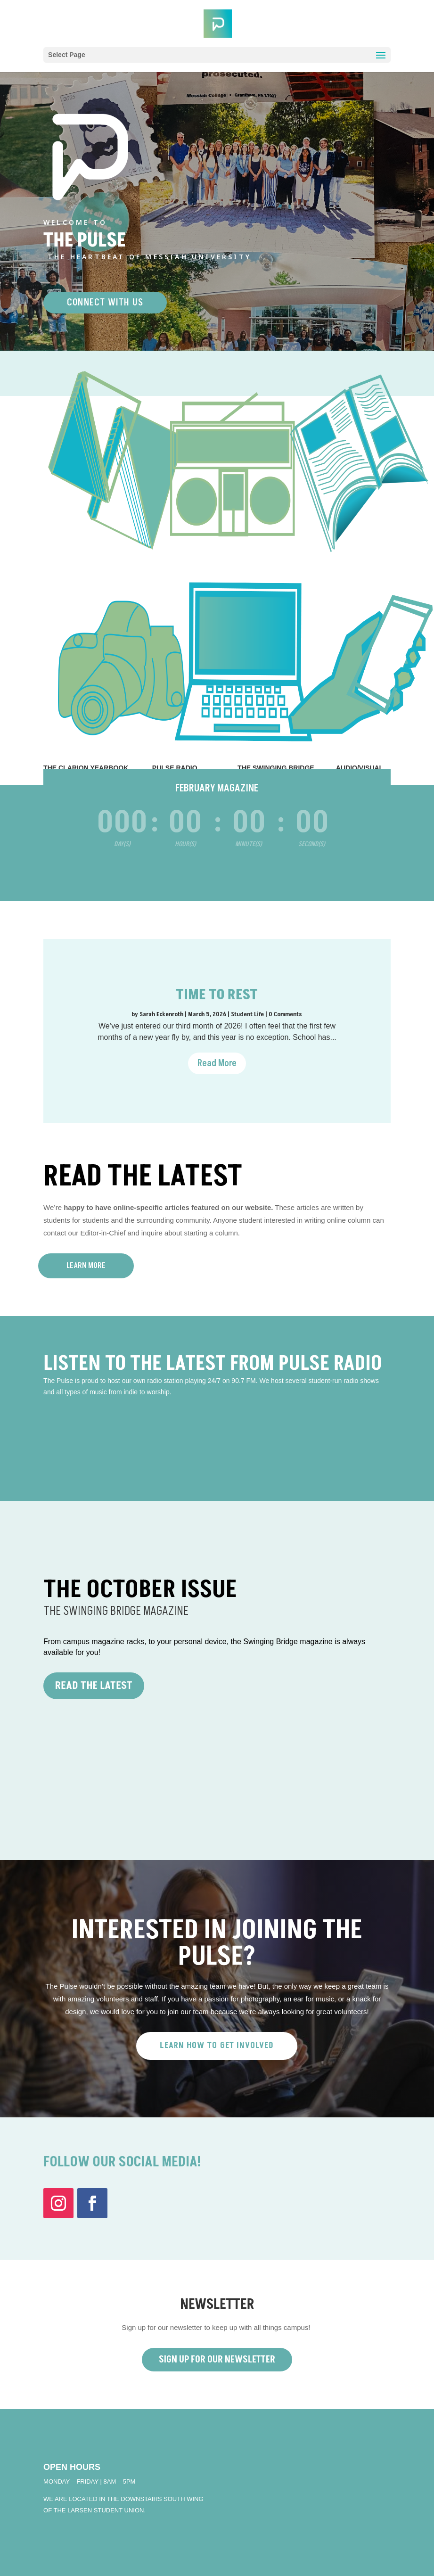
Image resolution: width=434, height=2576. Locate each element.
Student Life (247, 1014)
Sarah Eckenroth (161, 1014)
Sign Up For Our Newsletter (217, 2359)
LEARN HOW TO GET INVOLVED (217, 2045)
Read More (217, 1063)
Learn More (86, 1265)
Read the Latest (93, 1685)
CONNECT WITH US (105, 302)
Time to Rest (217, 995)
